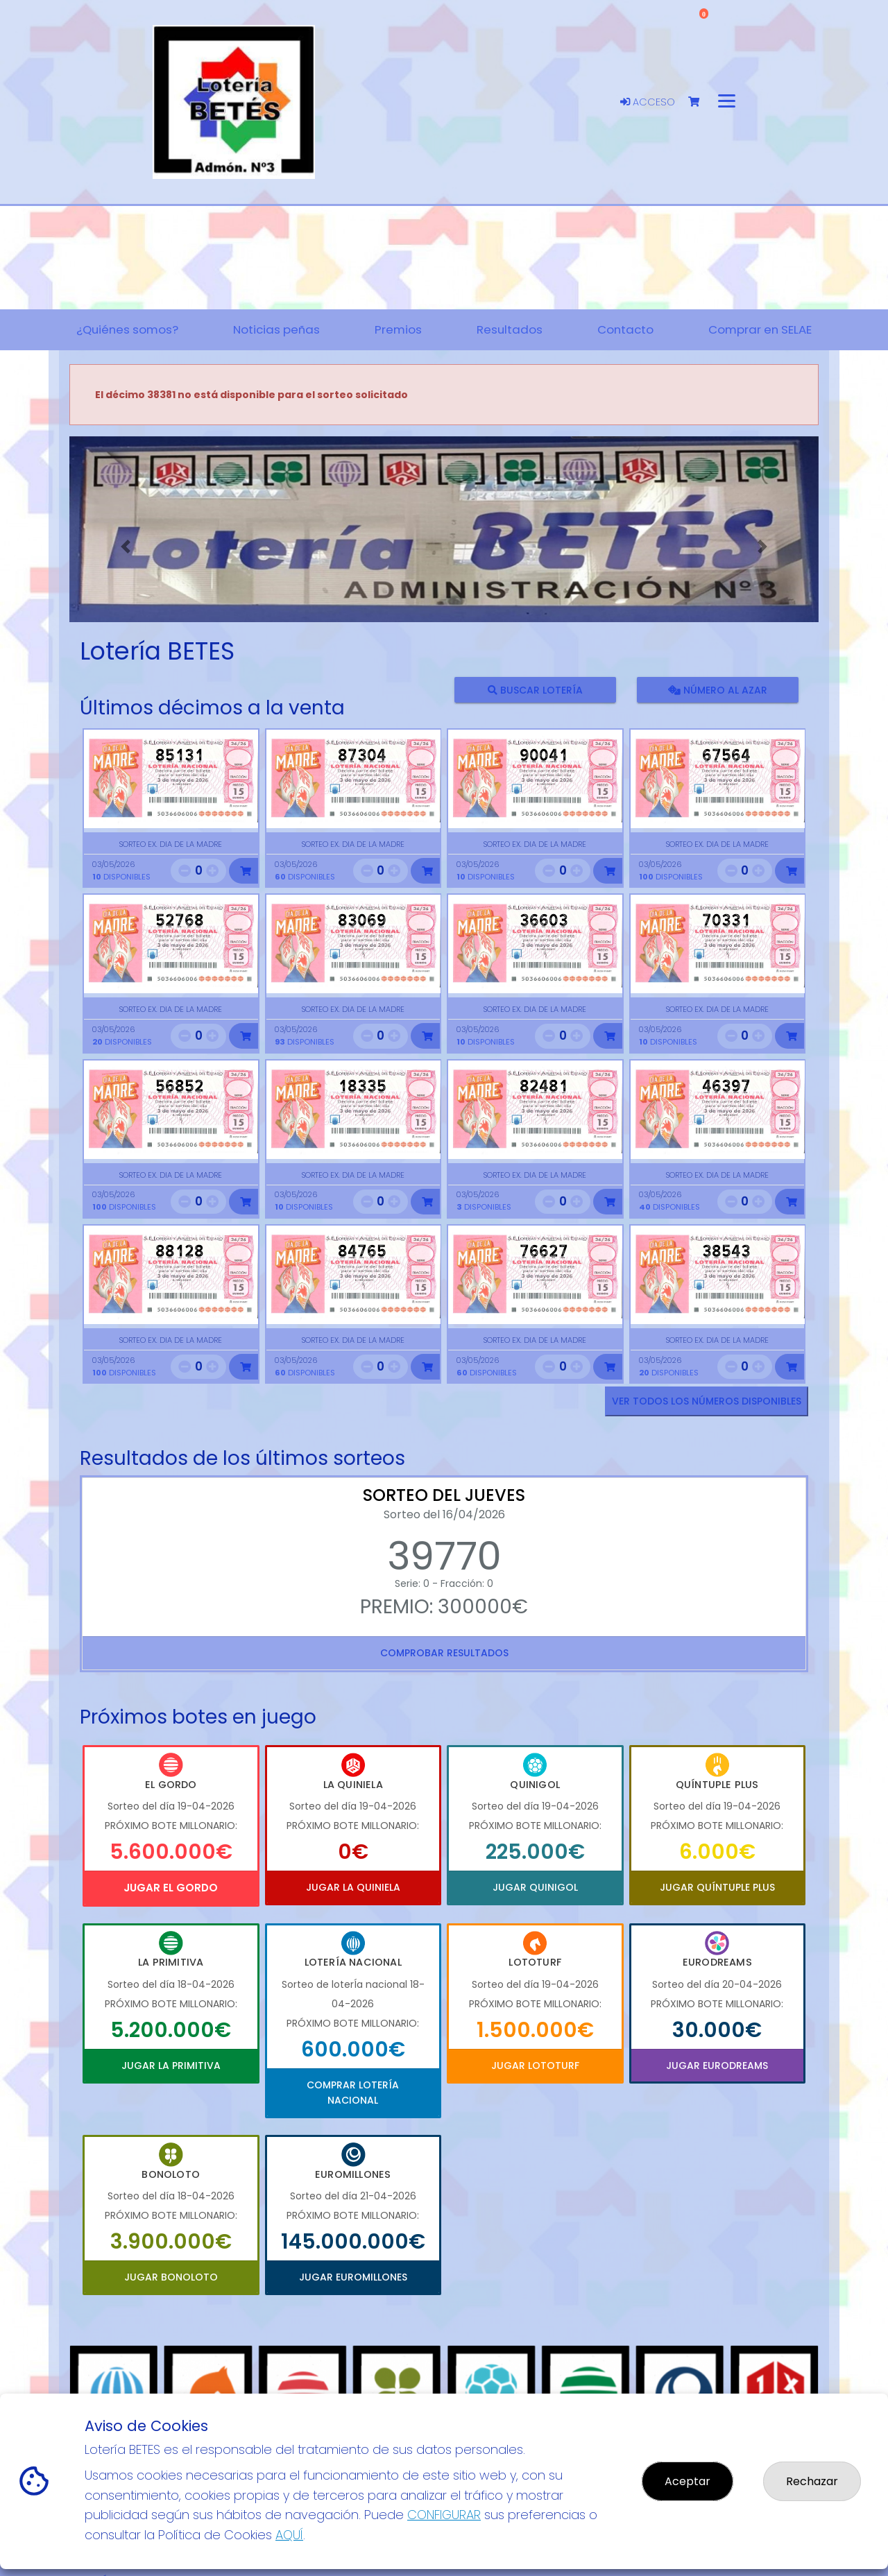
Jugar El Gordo (170, 1887)
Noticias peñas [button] (276, 329)
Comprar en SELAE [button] (760, 329)
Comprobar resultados (444, 1653)
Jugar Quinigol (535, 1887)
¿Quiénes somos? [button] (127, 329)
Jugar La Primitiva (171, 2065)
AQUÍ (289, 2534)
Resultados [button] (510, 329)
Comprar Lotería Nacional (353, 2092)
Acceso (647, 102)
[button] (125, 546)
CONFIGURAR (444, 2514)
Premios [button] (398, 329)
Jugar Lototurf (535, 2065)
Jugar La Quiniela (353, 1887)
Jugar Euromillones (353, 2277)
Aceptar (687, 2481)
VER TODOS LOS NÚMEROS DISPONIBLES (706, 1401)
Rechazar (812, 2481)
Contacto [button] (625, 329)
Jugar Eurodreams (717, 2065)
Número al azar (717, 690)
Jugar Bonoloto (171, 2277)
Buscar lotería (535, 690)
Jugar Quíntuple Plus (717, 1887)
